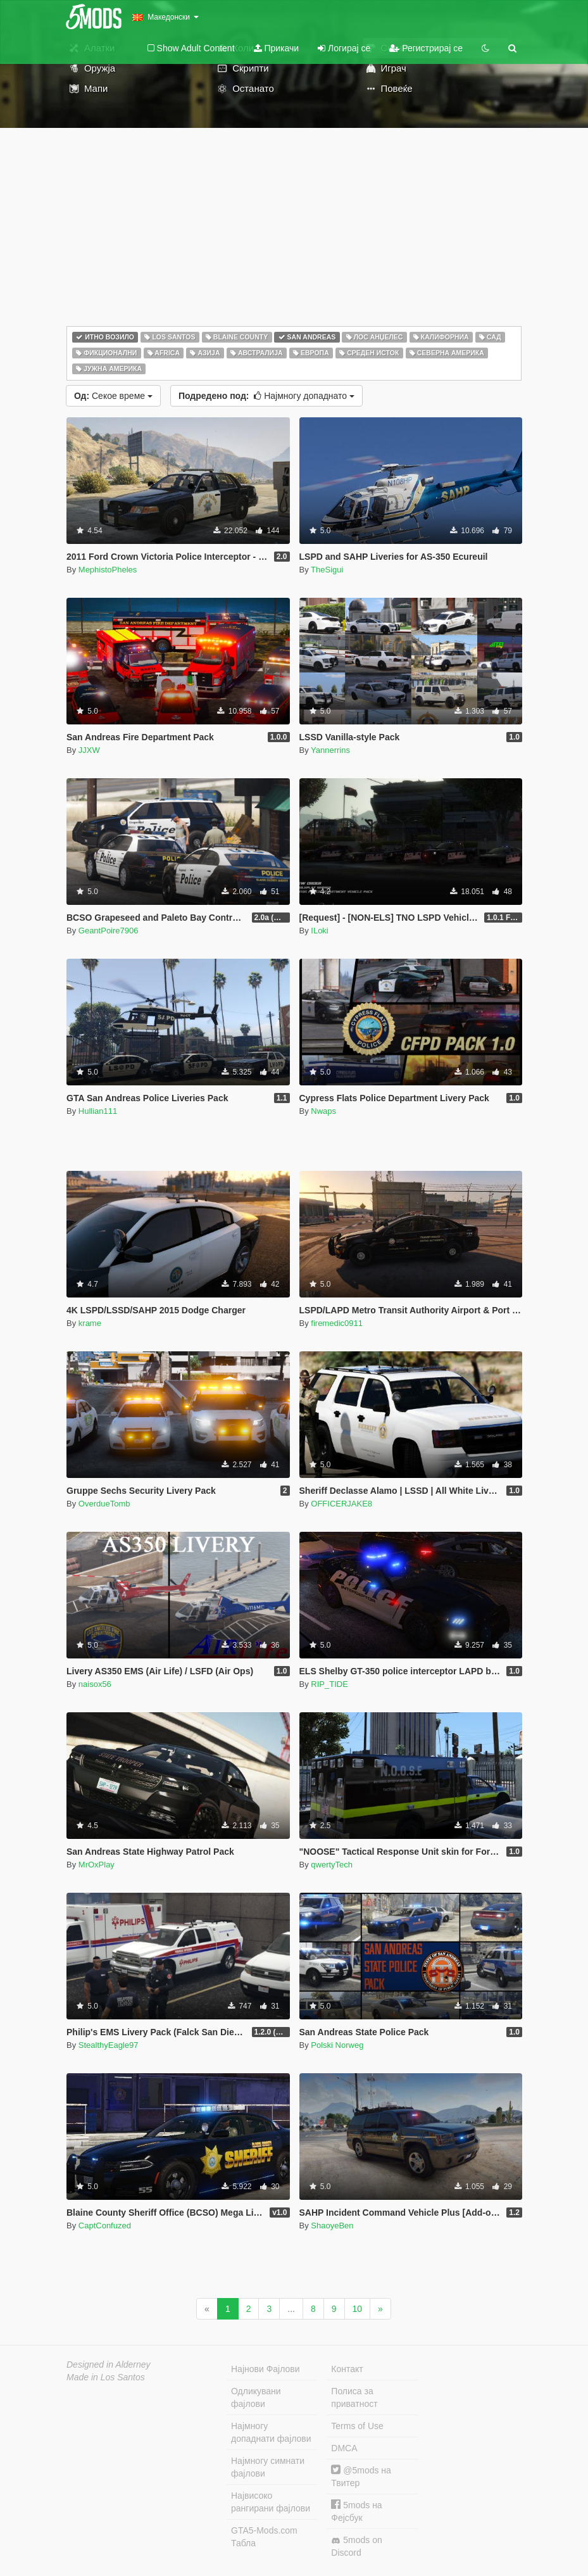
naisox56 (94, 1684)
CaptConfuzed (104, 2225)
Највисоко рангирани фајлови (270, 2502)
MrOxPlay (96, 1864)
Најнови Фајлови (265, 2369)
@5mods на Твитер (361, 2476)
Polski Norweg (337, 2045)
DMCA (344, 2448)
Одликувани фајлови (256, 2397)
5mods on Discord (356, 2546)
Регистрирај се (426, 48)
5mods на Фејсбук (356, 2511)
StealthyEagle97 (108, 2045)
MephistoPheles (107, 569)
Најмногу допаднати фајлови (271, 2432)
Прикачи (276, 48)
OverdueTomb (104, 1503)
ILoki (319, 930)
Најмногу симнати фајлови (267, 2467)
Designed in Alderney (108, 2364)
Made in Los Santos (105, 2377)
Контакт (347, 2369)
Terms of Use (357, 2426)
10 (358, 2309)
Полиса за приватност (354, 2397)
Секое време (113, 396)
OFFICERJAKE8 (341, 1503)
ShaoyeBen (332, 2225)
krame (89, 1323)
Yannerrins (330, 750)
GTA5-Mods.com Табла (264, 2536)
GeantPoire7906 (108, 930)
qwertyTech (332, 1864)
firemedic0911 (337, 1323)
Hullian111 (97, 1111)
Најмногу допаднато (266, 396)
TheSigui (327, 569)
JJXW (89, 750)
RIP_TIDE (329, 1684)
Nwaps (323, 1111)
